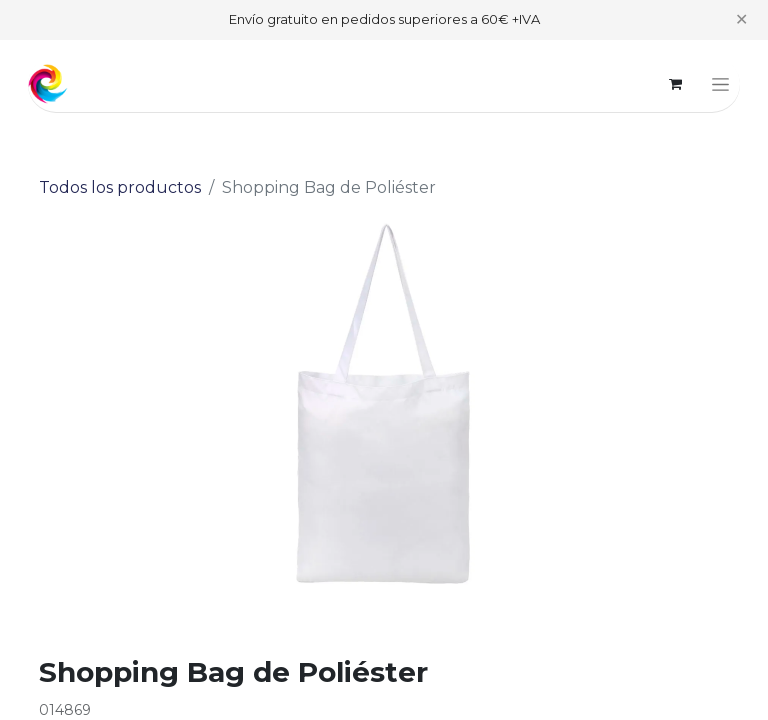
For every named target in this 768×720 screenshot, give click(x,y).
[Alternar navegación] (720, 84)
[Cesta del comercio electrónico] (675, 84)
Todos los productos (120, 187)
